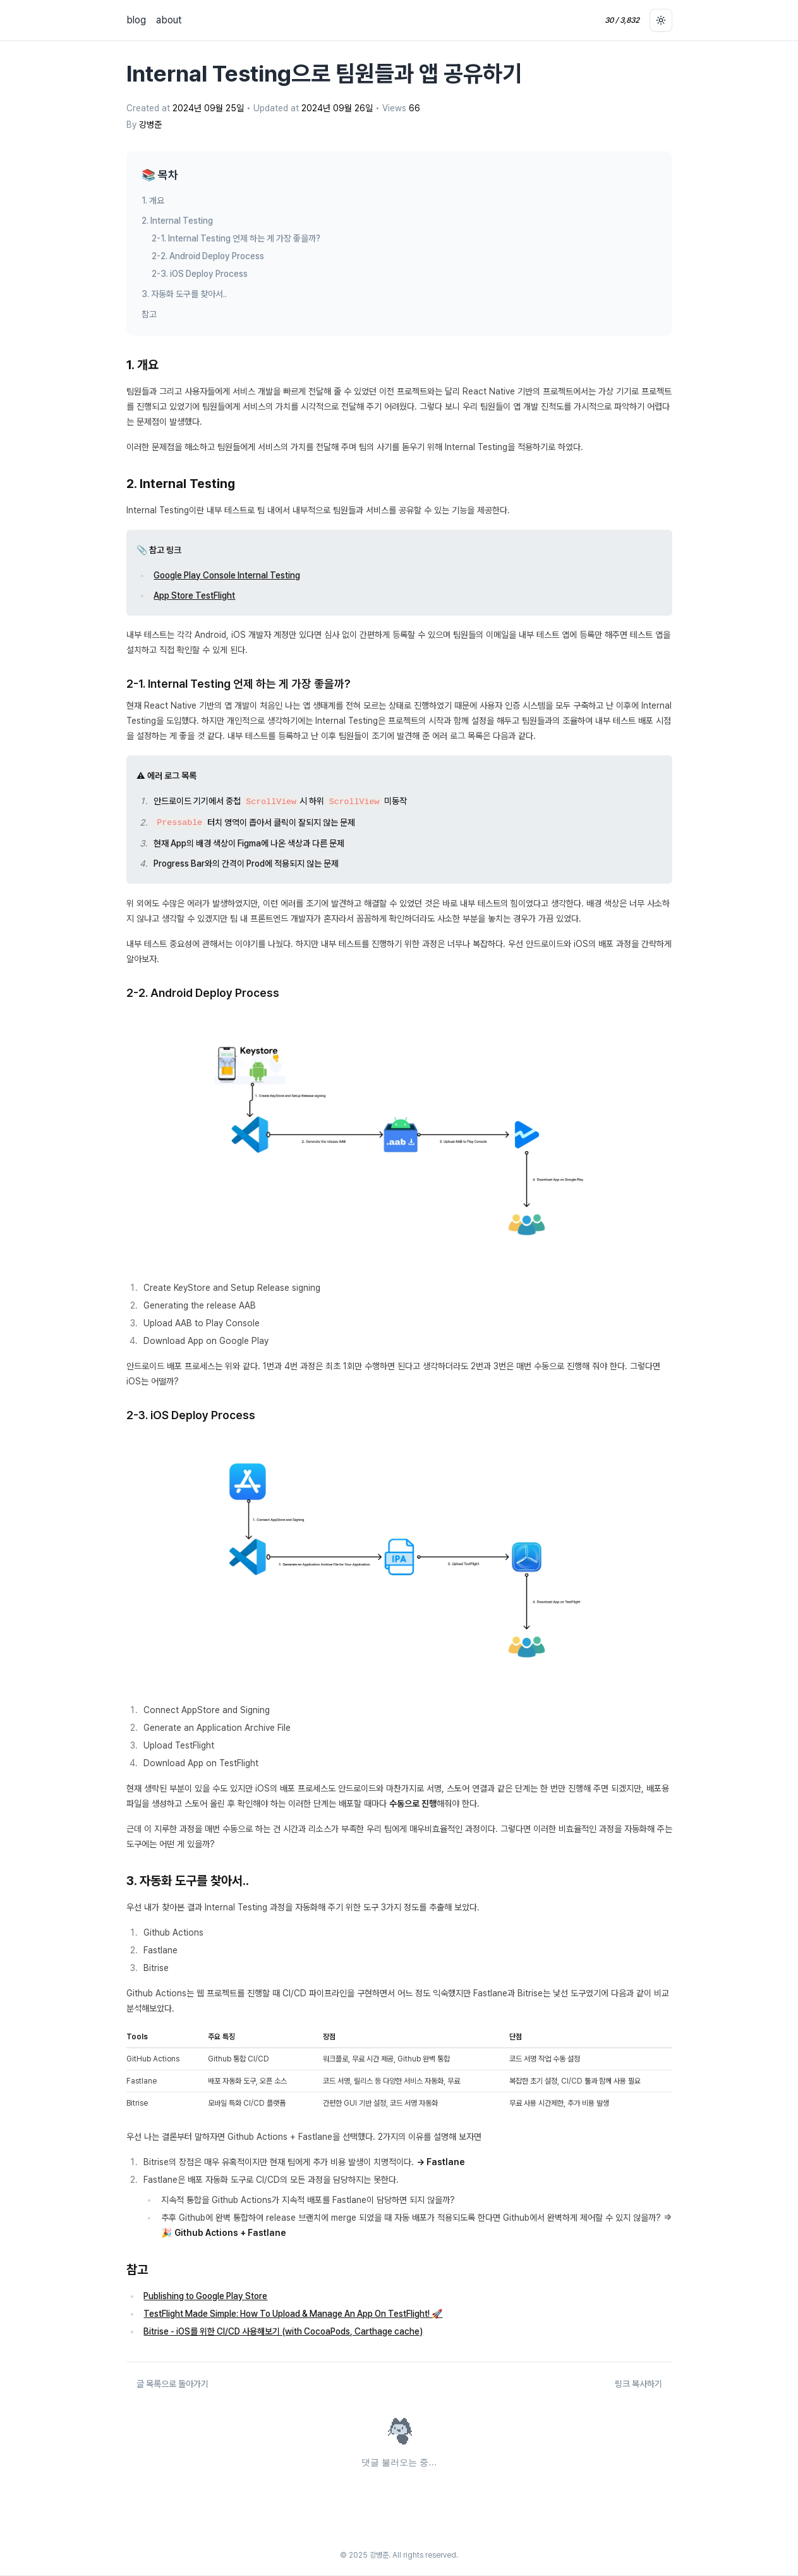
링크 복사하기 (638, 2384)
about (169, 20)
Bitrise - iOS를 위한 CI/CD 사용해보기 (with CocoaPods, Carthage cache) (283, 2331)
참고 (149, 314)
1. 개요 (153, 200)
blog (136, 20)
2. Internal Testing (177, 221)
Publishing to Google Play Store (205, 2296)
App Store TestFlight (194, 595)
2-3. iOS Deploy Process (200, 274)
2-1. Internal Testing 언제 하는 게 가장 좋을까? (236, 238)
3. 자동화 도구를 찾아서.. (184, 294)
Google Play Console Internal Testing (227, 575)
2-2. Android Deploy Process (208, 256)
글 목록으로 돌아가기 (172, 2384)
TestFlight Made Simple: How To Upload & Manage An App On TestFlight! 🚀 (292, 2314)
